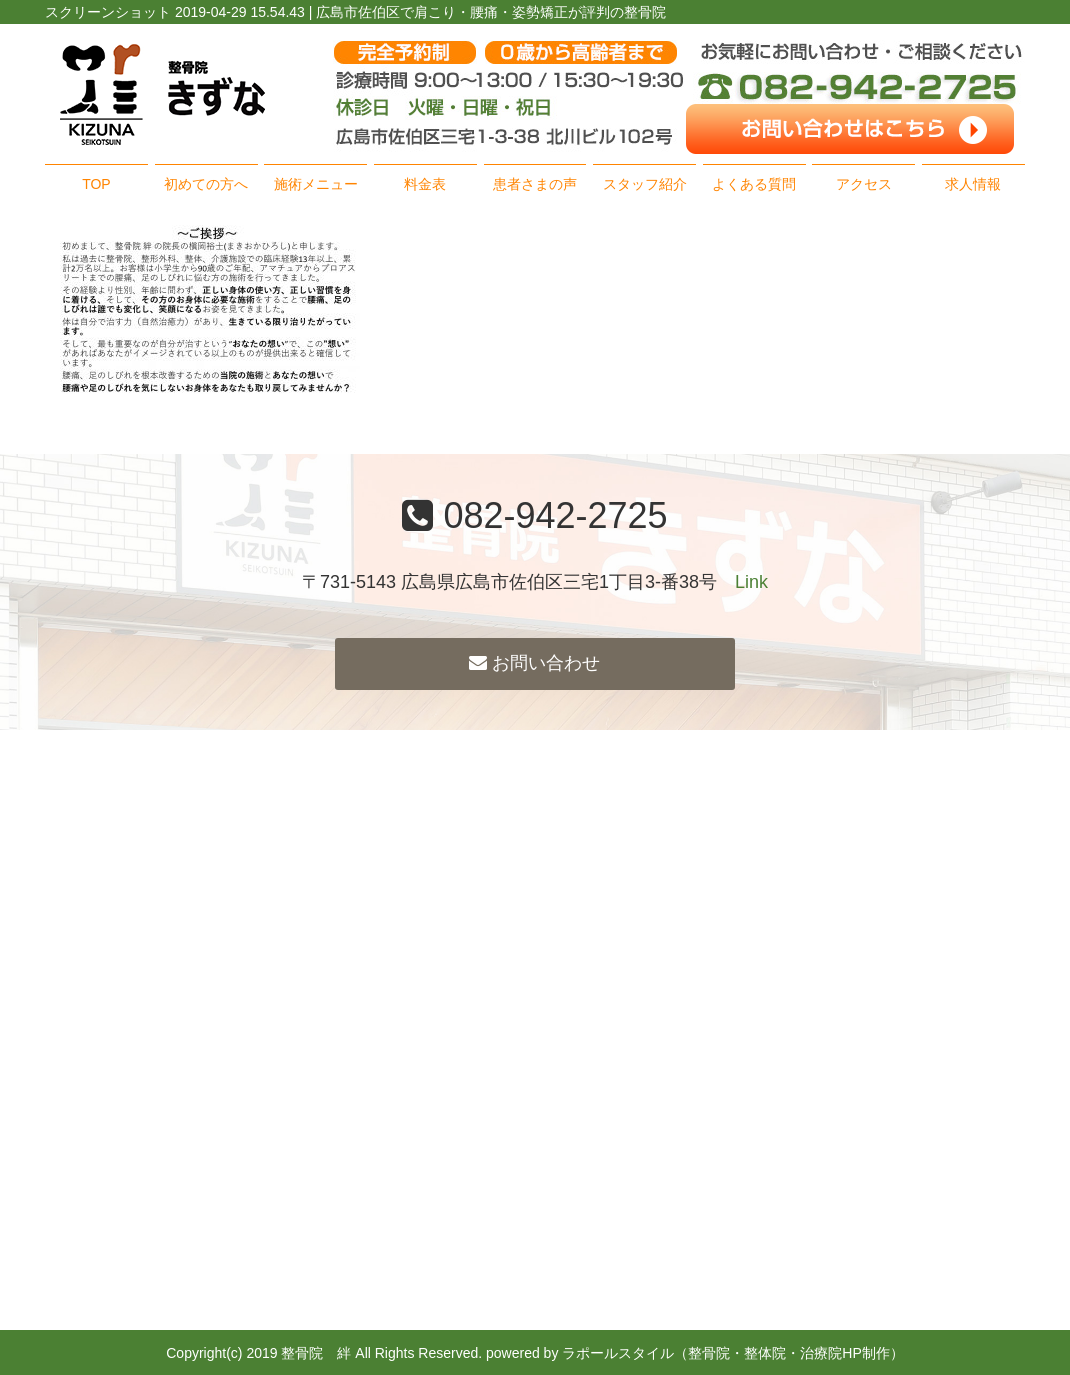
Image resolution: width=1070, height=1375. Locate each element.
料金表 (425, 184)
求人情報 (973, 184)
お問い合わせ (534, 663)
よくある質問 (754, 184)
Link (751, 582)
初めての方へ (206, 184)
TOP (96, 184)
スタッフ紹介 (645, 184)
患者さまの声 (535, 184)
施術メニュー (316, 184)
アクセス (864, 184)
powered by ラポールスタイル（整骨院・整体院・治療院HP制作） (695, 1353)
